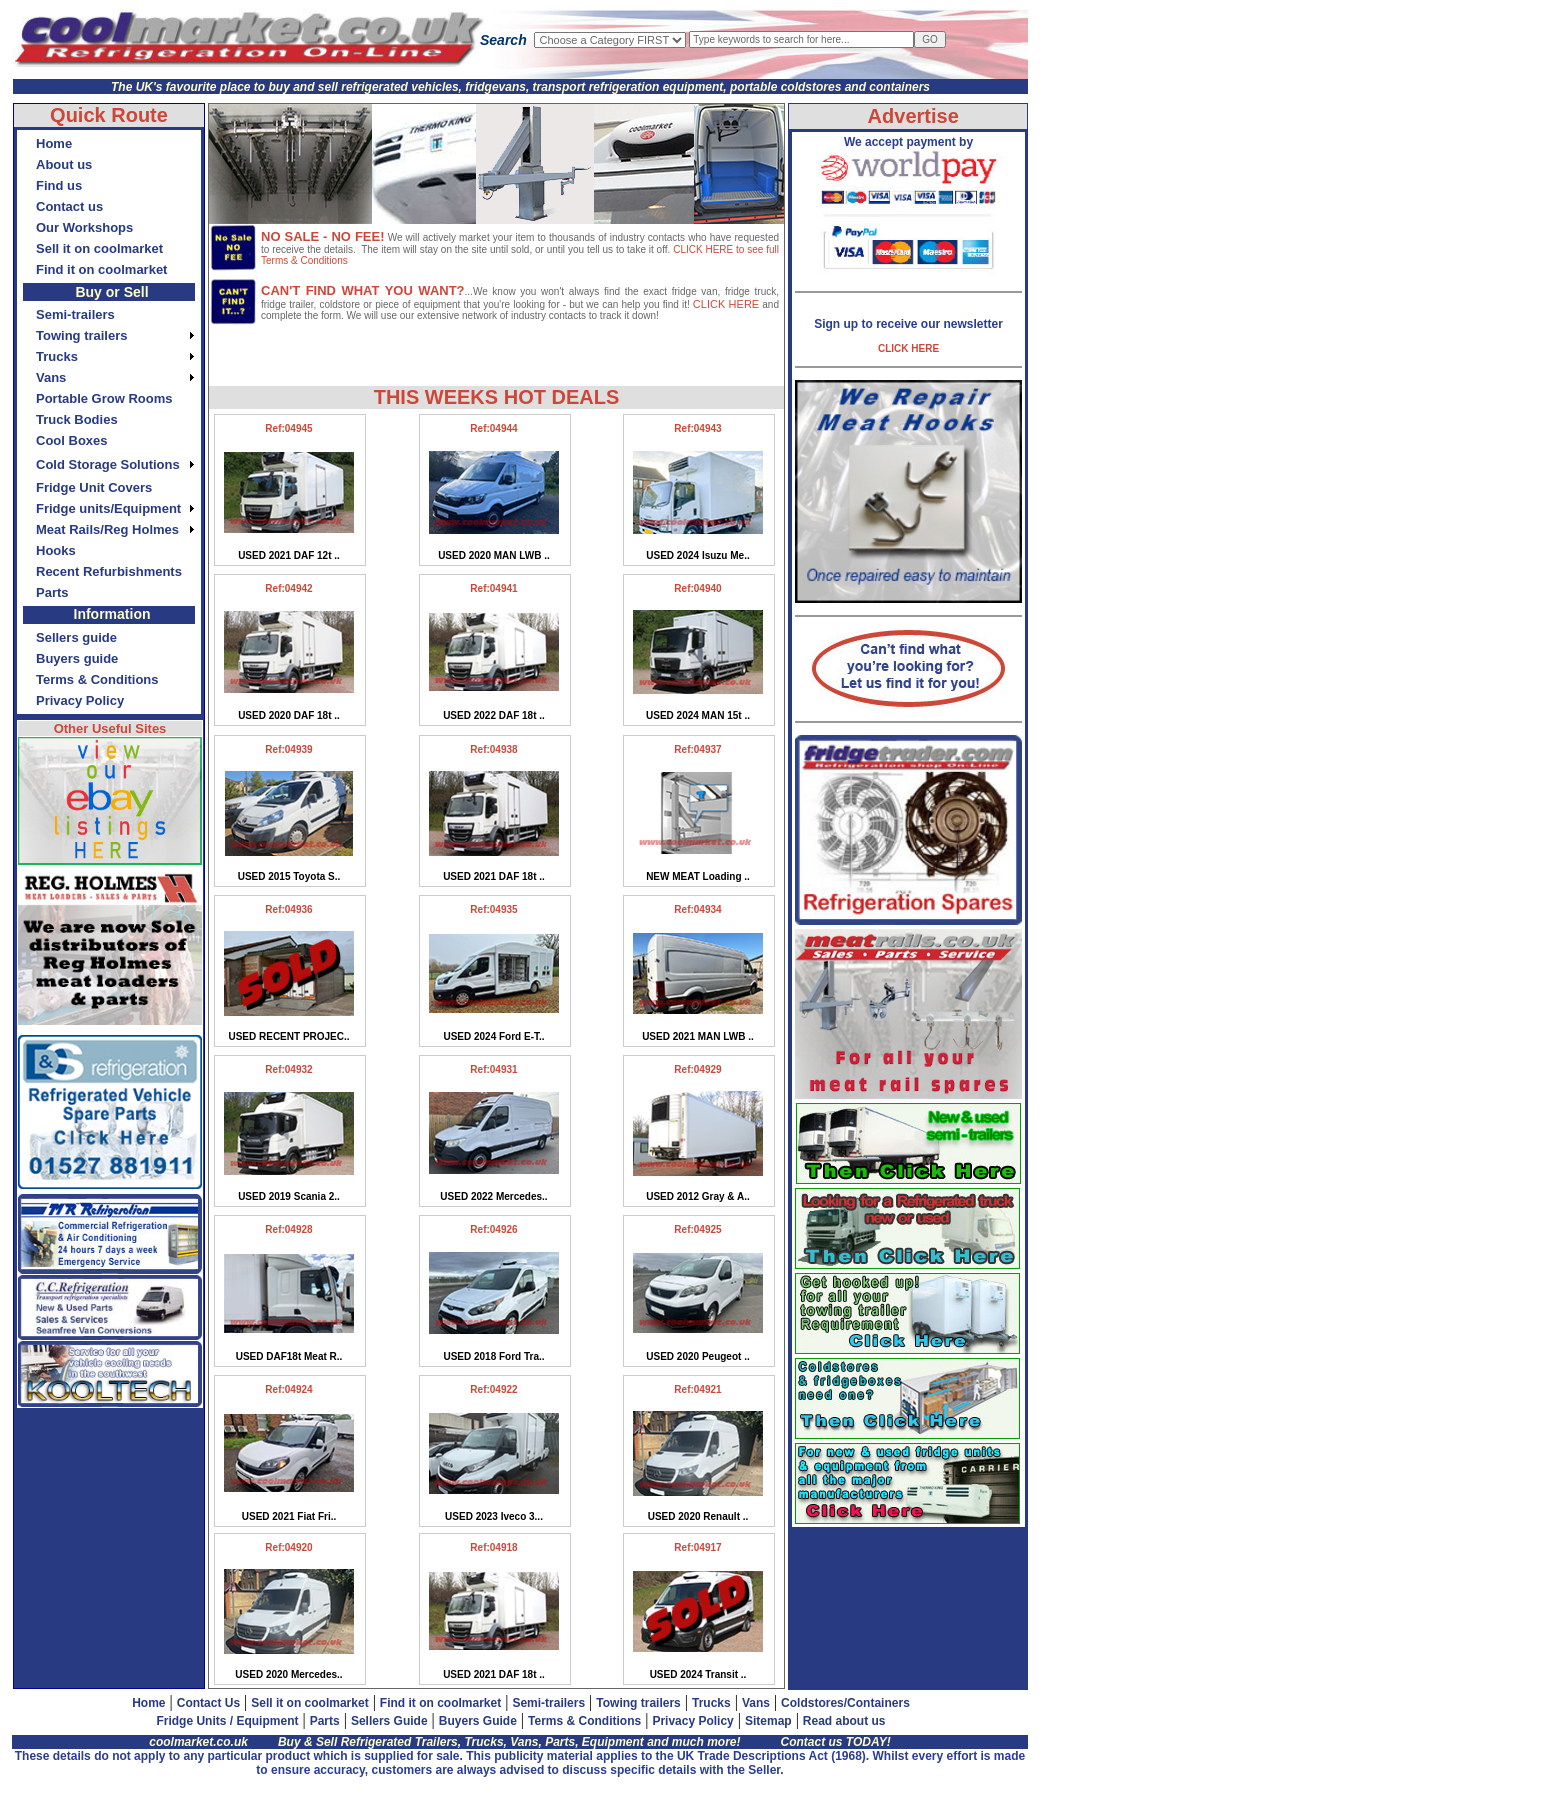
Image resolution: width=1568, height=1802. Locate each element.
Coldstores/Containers (845, 1703)
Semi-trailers (548, 1703)
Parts (325, 1721)
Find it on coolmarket (440, 1703)
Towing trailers (638, 1703)
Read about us (844, 1721)
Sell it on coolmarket (309, 1703)
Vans (756, 1703)
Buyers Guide (478, 1721)
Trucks (711, 1703)
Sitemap (768, 1721)
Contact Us (208, 1703)
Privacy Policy (692, 1721)
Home (148, 1703)
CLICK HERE (726, 304)
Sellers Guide (389, 1721)
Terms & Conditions (584, 1721)
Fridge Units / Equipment (227, 1721)
